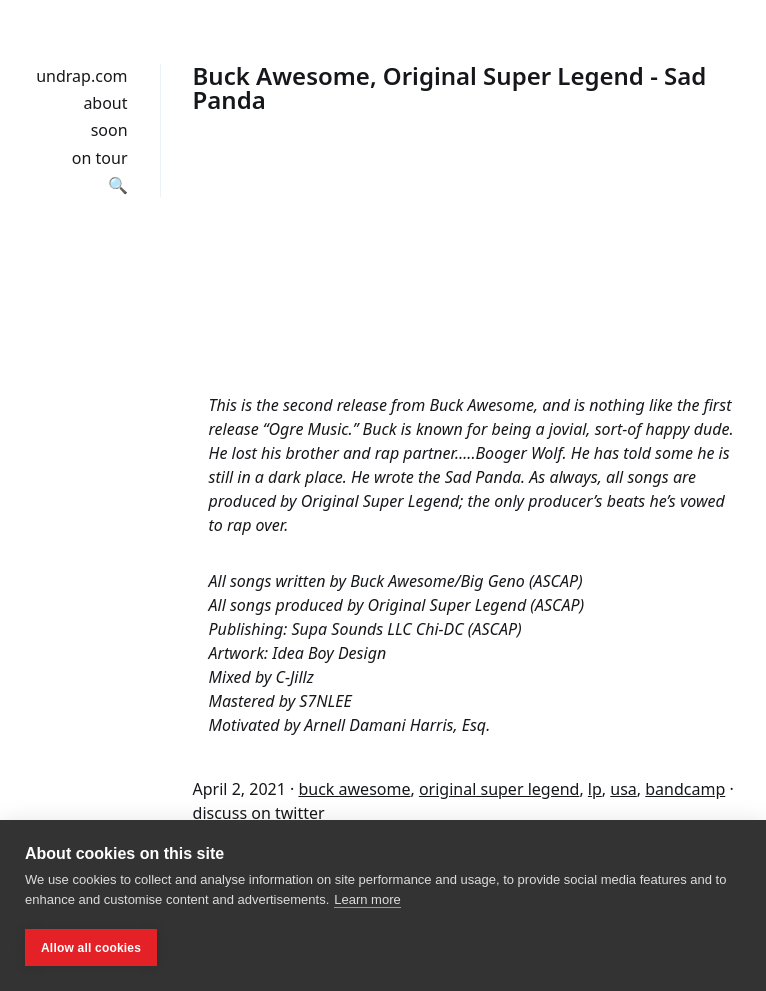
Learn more (367, 899)
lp (595, 789)
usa (623, 789)
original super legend (499, 789)
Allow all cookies (91, 948)
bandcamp (685, 789)
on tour (100, 158)
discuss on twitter (259, 813)
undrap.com (81, 76)
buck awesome (354, 789)
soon (109, 130)
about (105, 103)
